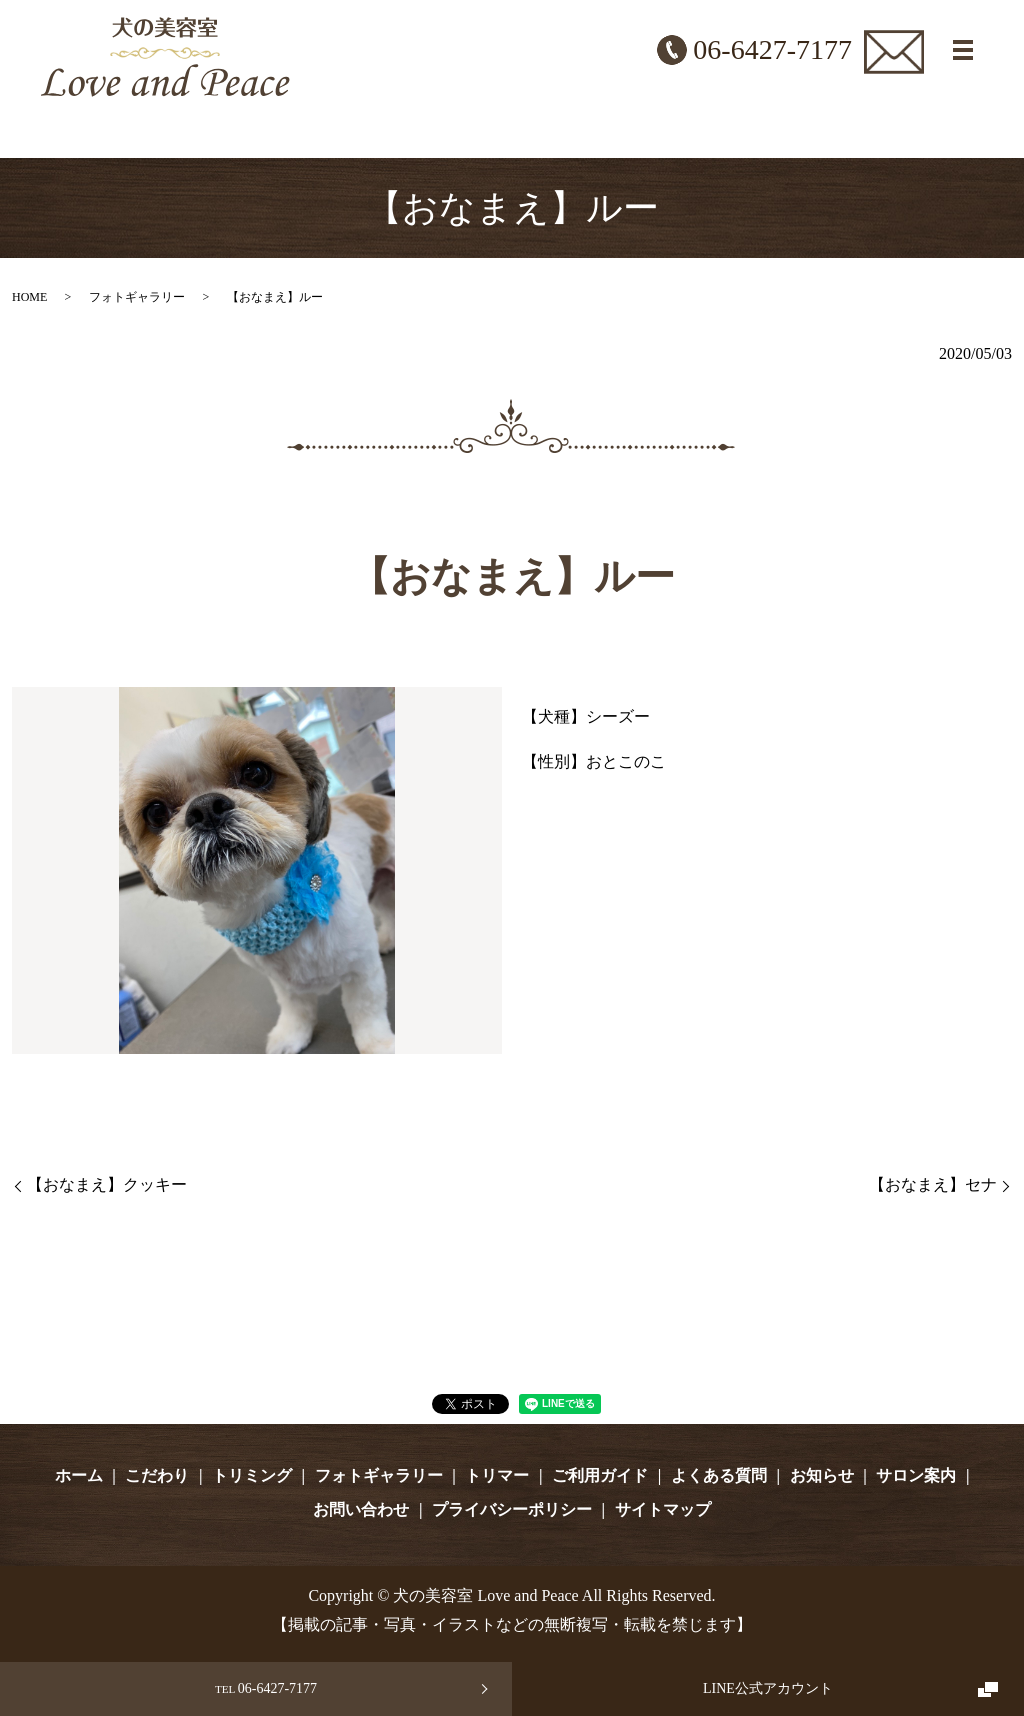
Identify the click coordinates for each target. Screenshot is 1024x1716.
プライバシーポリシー (512, 1509)
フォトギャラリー (137, 297)
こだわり (157, 1475)
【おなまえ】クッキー (107, 1184)
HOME (29, 297)
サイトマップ (663, 1509)
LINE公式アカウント (768, 1688)
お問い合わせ (361, 1509)
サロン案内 (916, 1475)
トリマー (497, 1475)
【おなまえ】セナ (933, 1184)
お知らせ (822, 1475)
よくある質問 (719, 1475)
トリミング (252, 1475)
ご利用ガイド (600, 1475)
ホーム (79, 1475)
